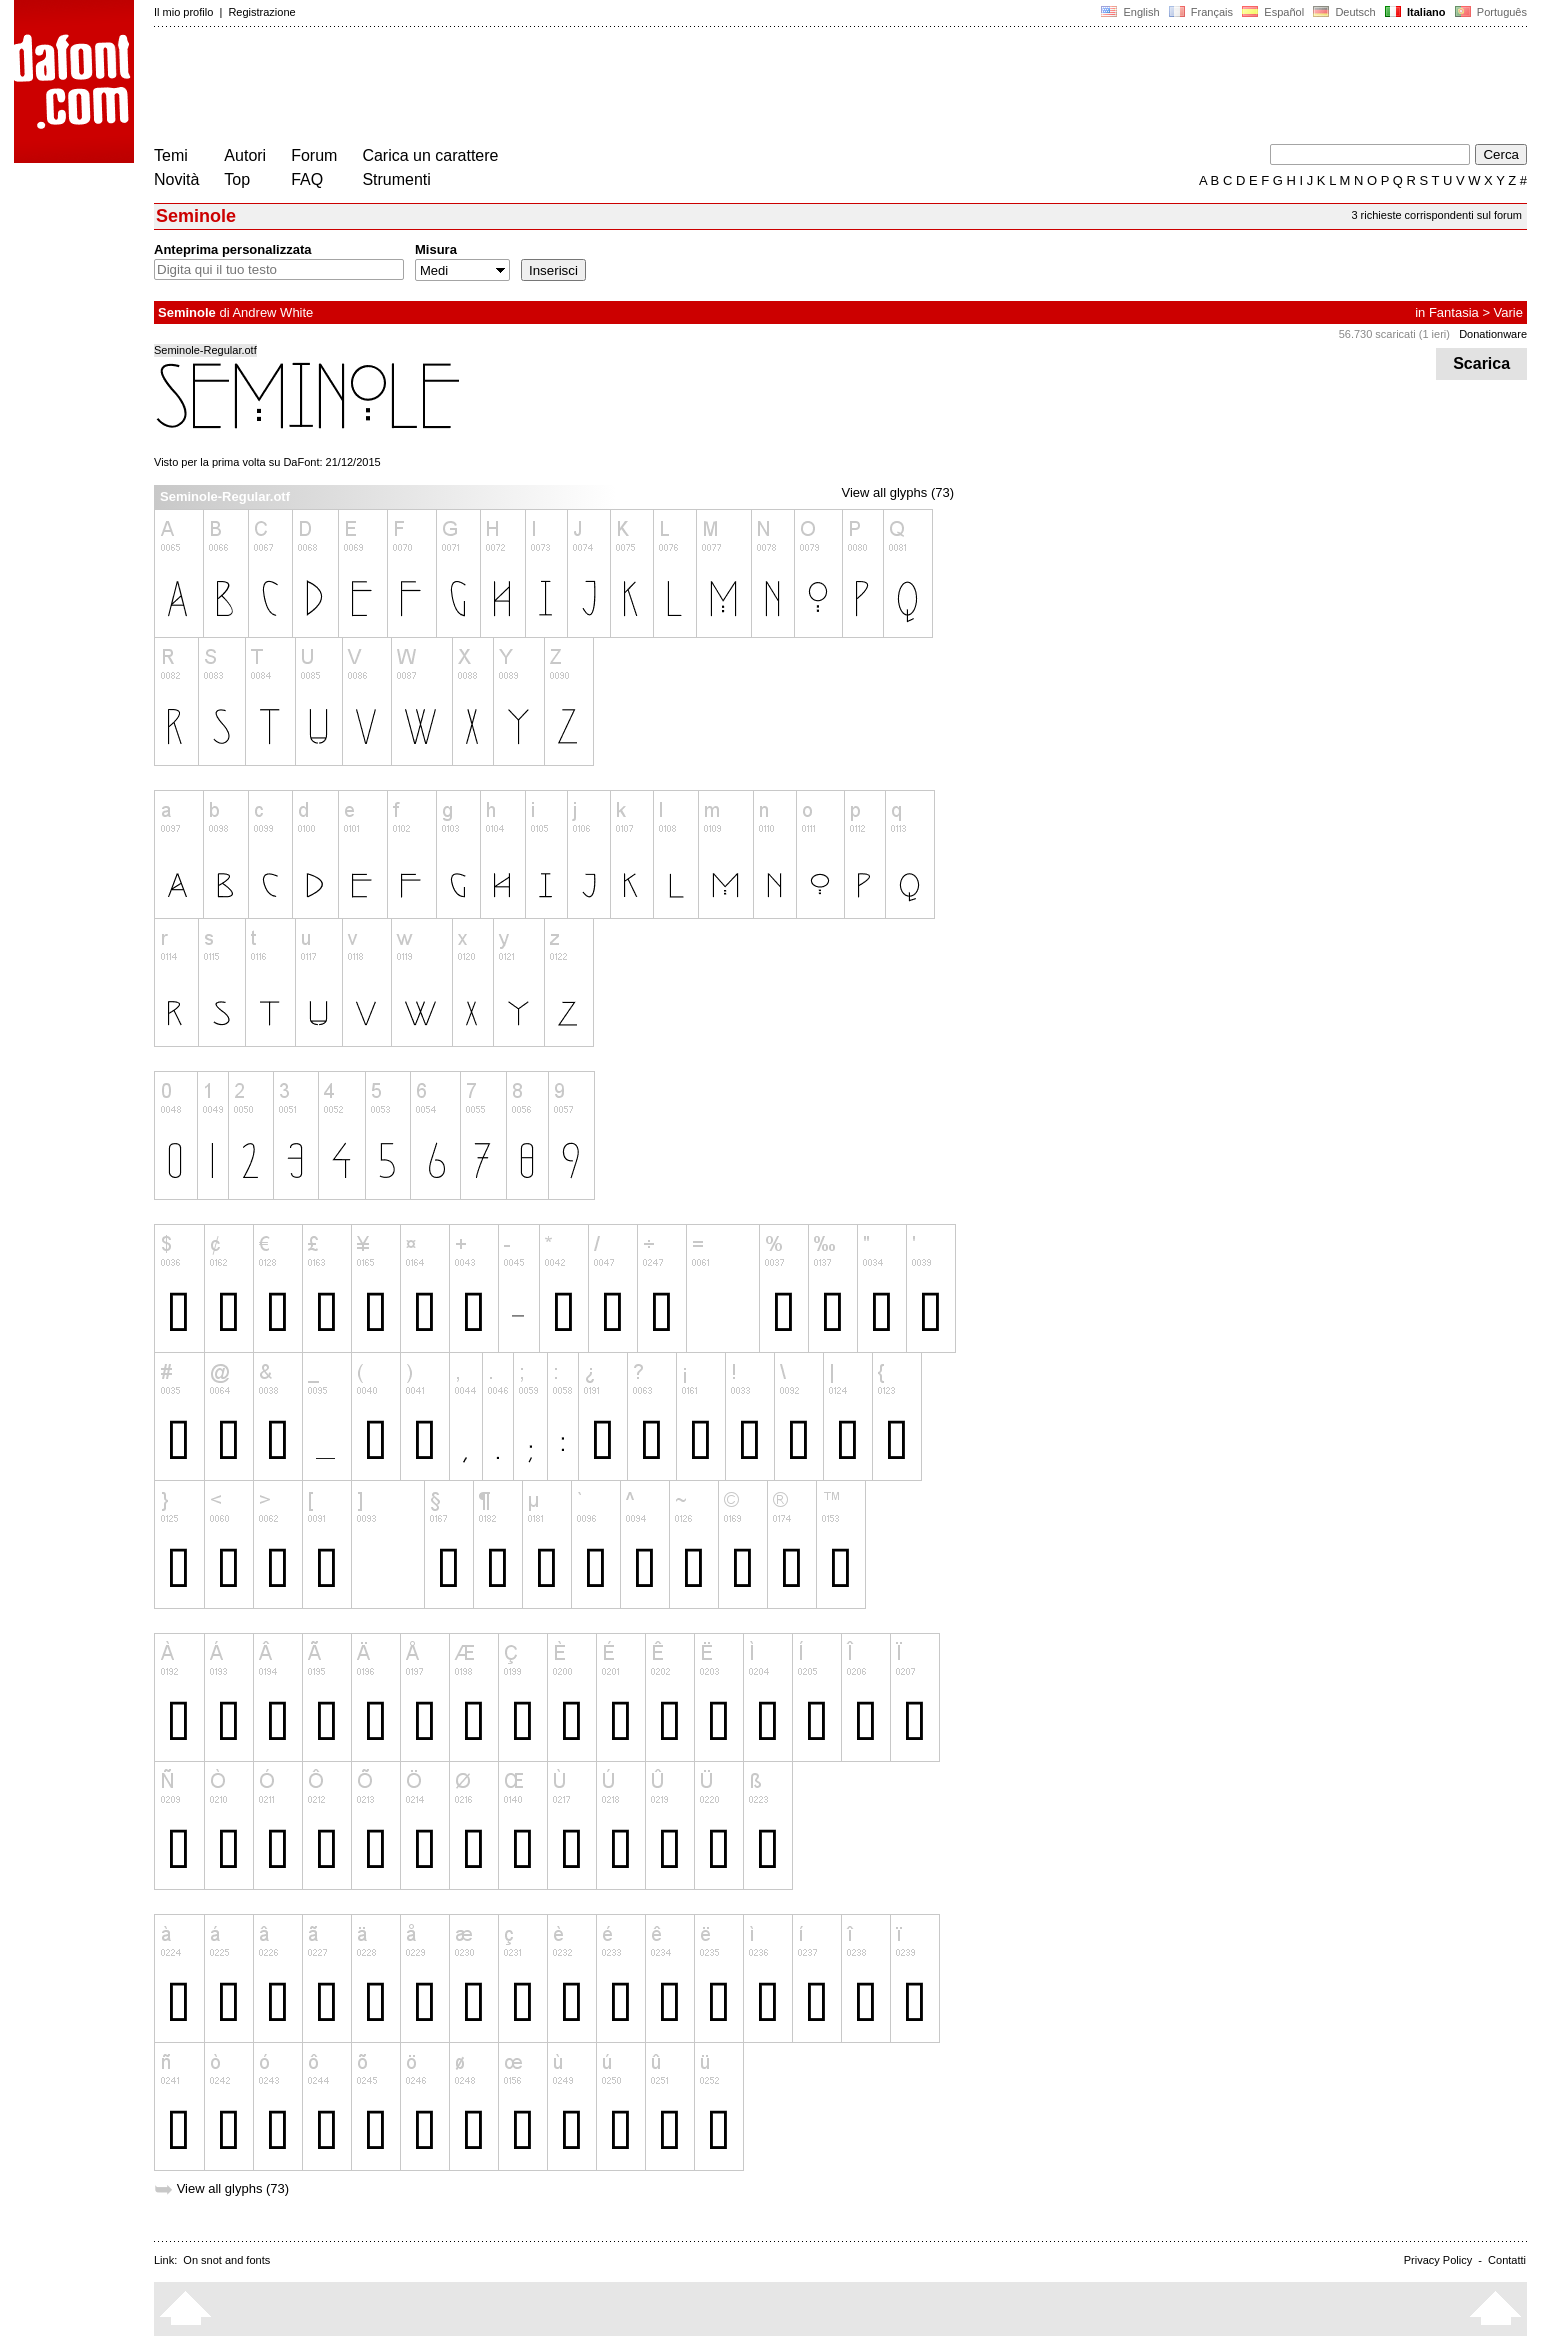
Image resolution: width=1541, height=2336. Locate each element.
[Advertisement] (518, 88)
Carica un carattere (430, 155)
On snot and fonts (226, 2260)
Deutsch (1344, 12)
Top (237, 179)
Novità (176, 179)
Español (1273, 12)
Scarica (1481, 363)
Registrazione (261, 12)
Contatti (1507, 2260)
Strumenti (396, 179)
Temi (171, 155)
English (1130, 12)
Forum (314, 155)
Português (1489, 12)
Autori (245, 155)
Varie (1508, 312)
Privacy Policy (1438, 2260)
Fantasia (1454, 312)
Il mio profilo (183, 12)
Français (1201, 12)
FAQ (307, 179)
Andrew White (272, 312)
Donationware (1493, 334)
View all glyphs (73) (898, 492)
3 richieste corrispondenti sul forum (1436, 215)
